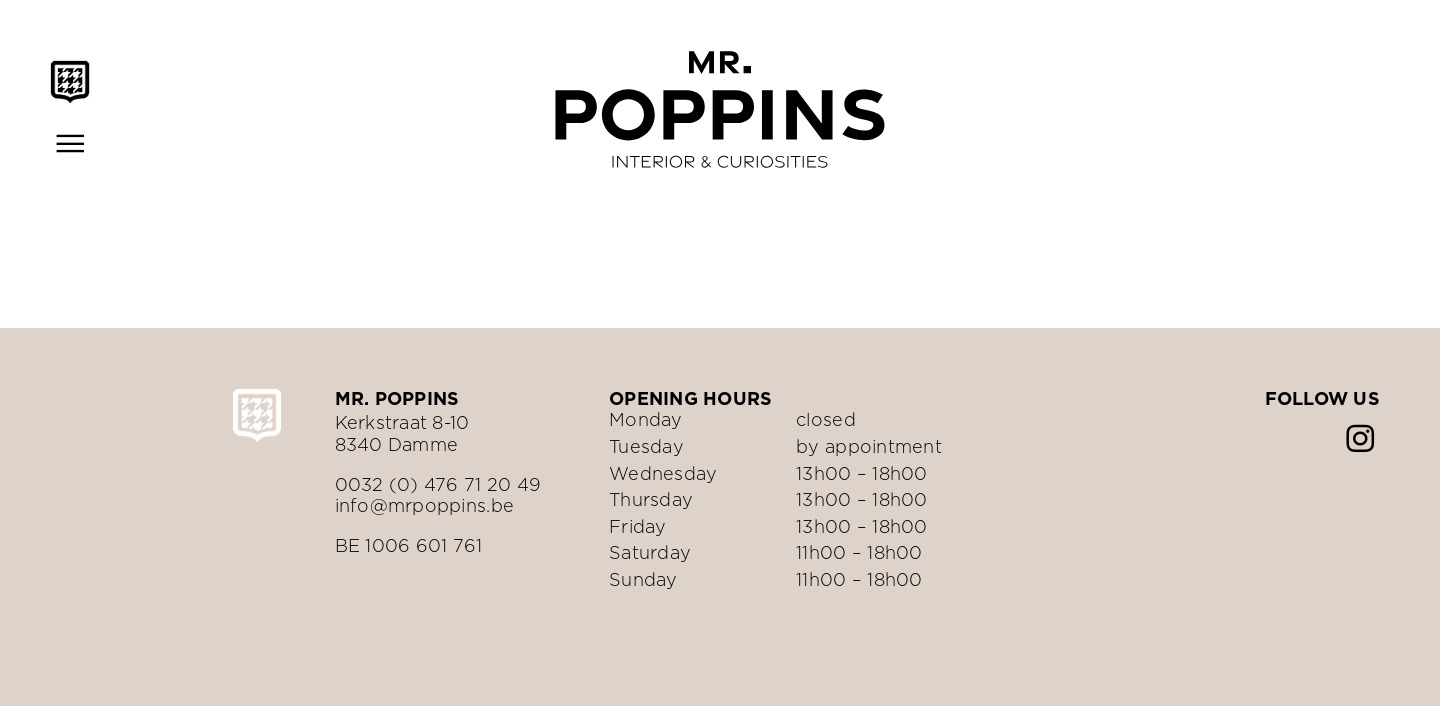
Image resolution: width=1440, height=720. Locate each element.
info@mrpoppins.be (425, 505)
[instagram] (1360, 439)
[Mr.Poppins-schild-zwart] (70, 68)
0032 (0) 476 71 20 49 (438, 484)
